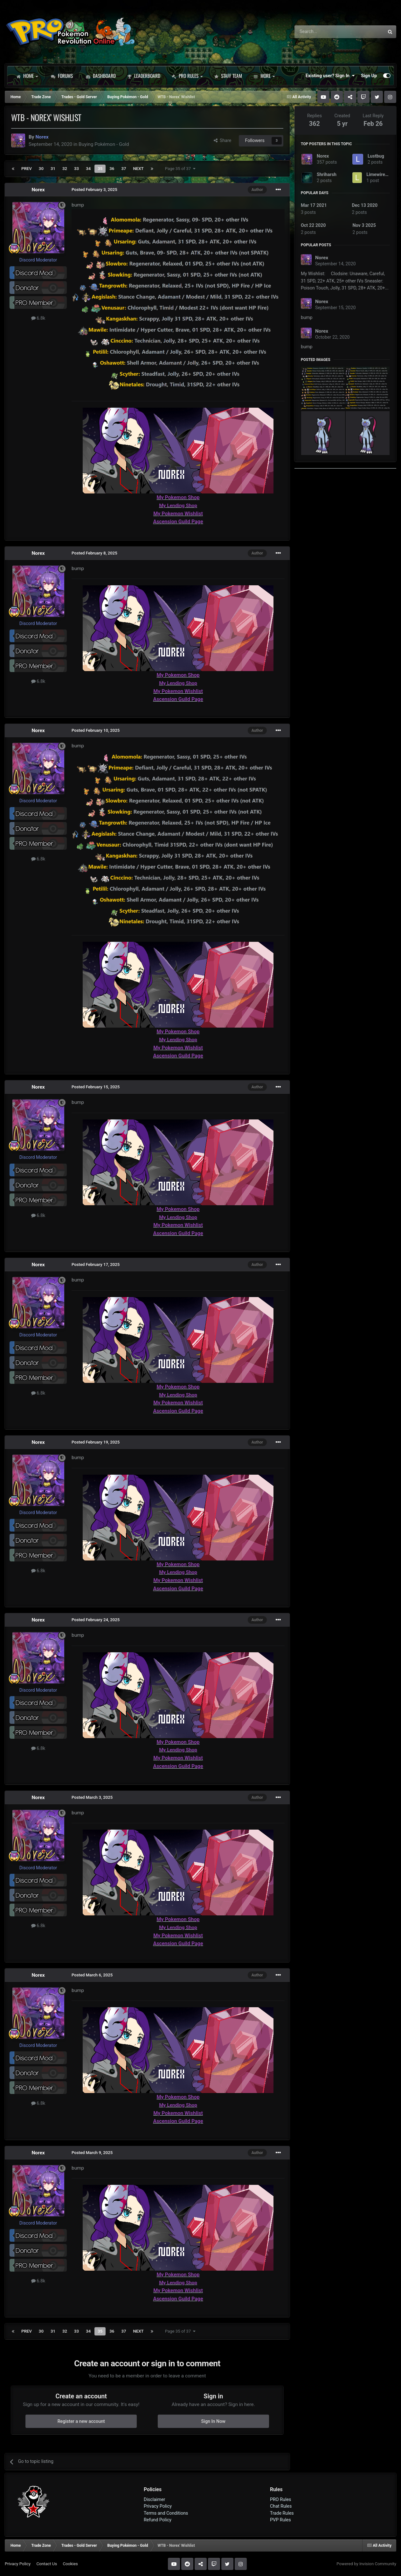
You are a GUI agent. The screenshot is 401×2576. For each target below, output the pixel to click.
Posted (94, 189)
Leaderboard (143, 75)
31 (53, 168)
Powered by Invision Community (366, 2563)
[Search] (322, 31)
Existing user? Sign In (330, 75)
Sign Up (369, 75)
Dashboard (100, 75)
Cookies (70, 2563)
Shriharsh (326, 174)
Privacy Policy (158, 2506)
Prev (26, 168)
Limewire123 (379, 174)
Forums (62, 75)
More (264, 75)
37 (123, 168)
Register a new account (81, 2421)
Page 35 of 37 (180, 168)
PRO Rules (187, 75)
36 (111, 168)
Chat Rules (281, 2506)
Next (138, 168)
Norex (38, 190)
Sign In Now (213, 2421)
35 (100, 168)
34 (88, 168)
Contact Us (46, 2563)
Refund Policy (157, 2519)
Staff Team (228, 75)
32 (64, 168)
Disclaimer (154, 2499)
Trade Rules (282, 2513)
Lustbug (376, 156)
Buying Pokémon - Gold (104, 144)
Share (223, 140)
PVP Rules (280, 2519)
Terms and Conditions (166, 2513)
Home (27, 75)
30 (41, 168)
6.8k (38, 318)
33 (76, 168)
